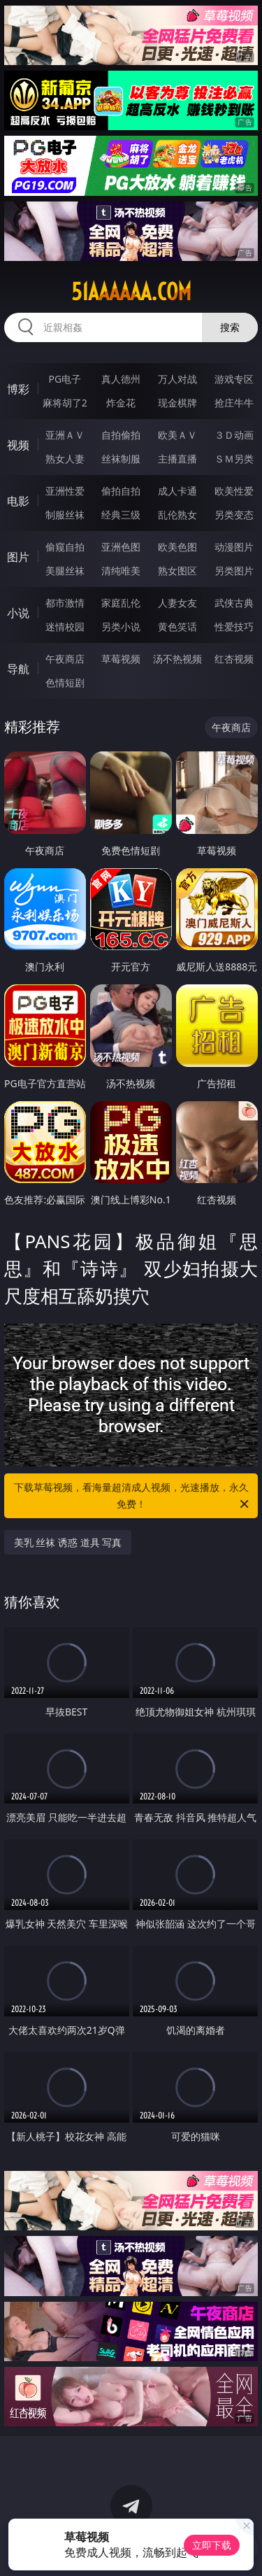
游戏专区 (234, 378)
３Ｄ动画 (234, 434)
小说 (18, 613)
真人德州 (120, 378)
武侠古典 (234, 602)
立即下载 (211, 2545)
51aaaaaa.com (131, 292)
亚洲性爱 (65, 490)
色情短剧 (65, 682)
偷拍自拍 (120, 490)
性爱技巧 (234, 626)
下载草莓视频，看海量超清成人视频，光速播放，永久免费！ (133, 1496)
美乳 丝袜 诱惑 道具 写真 (68, 1542)
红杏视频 (234, 658)
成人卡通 (177, 490)
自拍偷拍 (120, 434)
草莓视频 (120, 658)
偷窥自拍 (65, 546)
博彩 (18, 389)
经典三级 (120, 514)
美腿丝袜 (65, 570)
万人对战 (177, 378)
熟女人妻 (65, 458)
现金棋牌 (177, 402)
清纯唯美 (120, 570)
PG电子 (64, 378)
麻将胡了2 (65, 402)
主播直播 (177, 458)
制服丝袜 (65, 514)
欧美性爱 (234, 490)
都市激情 (65, 602)
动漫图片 (234, 546)
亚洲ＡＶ (65, 434)
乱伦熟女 (177, 514)
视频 (18, 445)
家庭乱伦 (120, 602)
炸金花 (121, 402)
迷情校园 (65, 626)
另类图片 (234, 570)
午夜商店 (65, 658)
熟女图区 (177, 570)
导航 (18, 669)
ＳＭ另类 (234, 458)
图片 (18, 557)
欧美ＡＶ (177, 434)
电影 (18, 501)
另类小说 (120, 626)
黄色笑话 (177, 626)
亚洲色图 (120, 546)
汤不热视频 (177, 658)
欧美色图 (177, 546)
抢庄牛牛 (234, 402)
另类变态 (234, 514)
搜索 (230, 327)
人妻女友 (177, 602)
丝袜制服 (120, 458)
